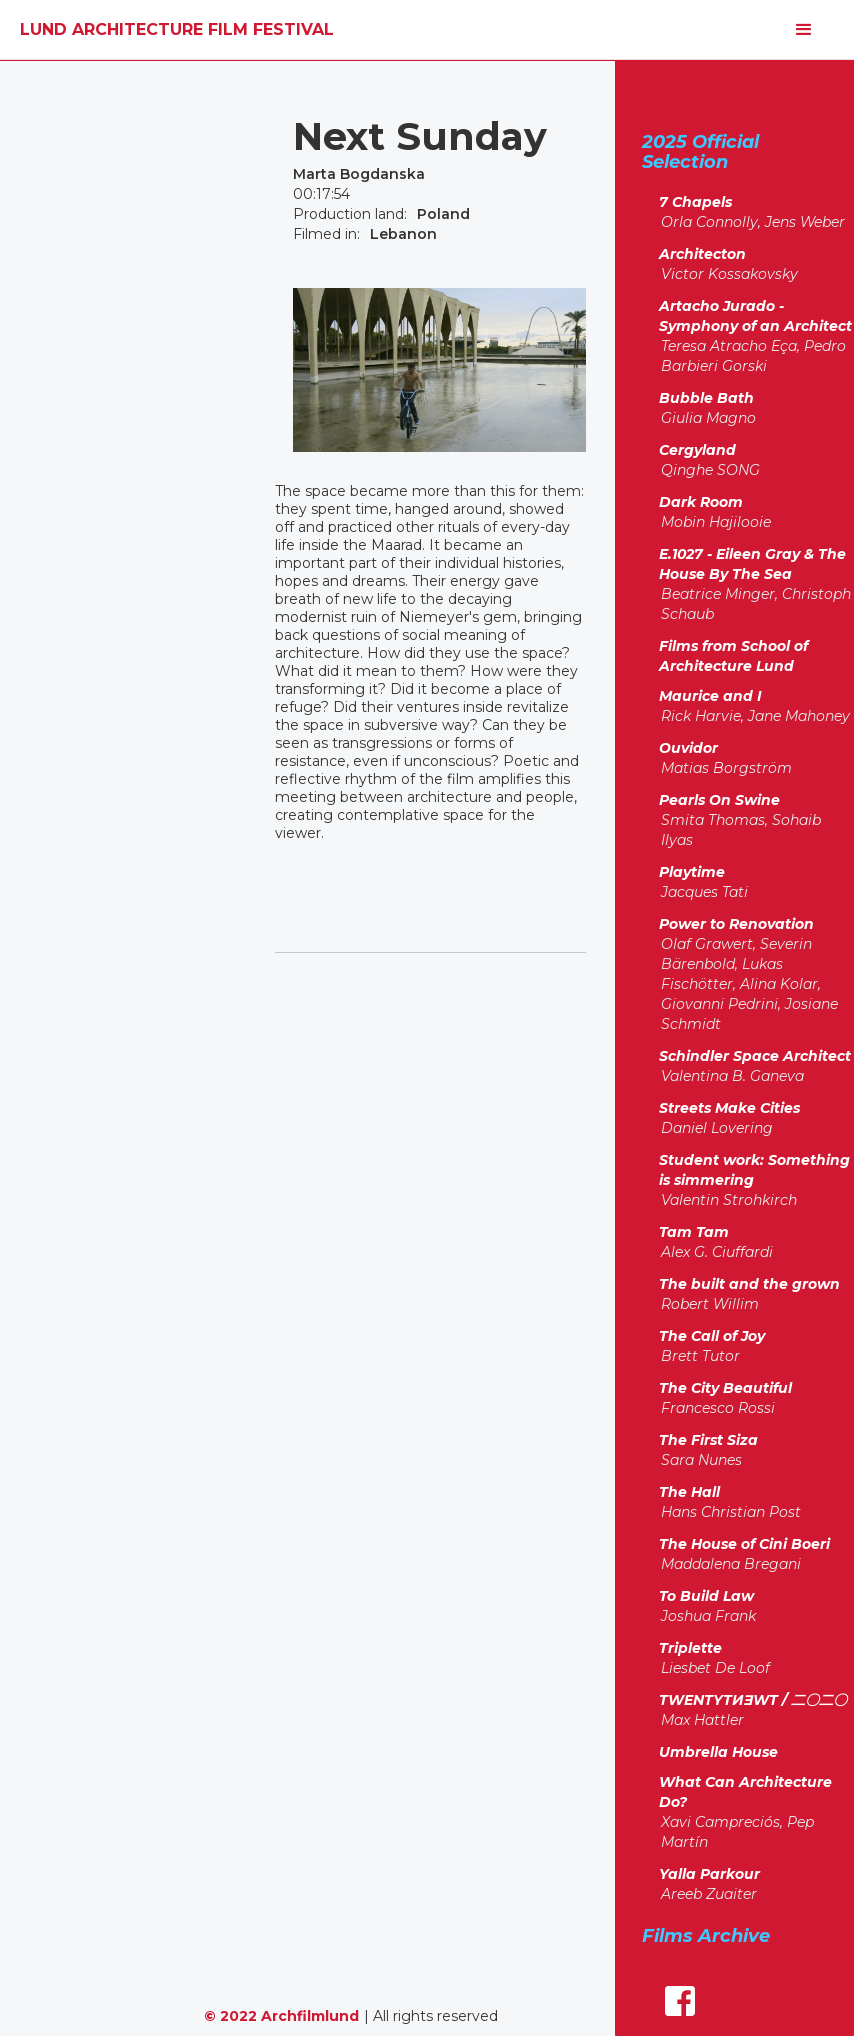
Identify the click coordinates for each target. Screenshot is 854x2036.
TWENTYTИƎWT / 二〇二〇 (753, 1700)
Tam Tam (694, 1232)
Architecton (702, 254)
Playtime (692, 872)
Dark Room (701, 502)
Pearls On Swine (719, 800)
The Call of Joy (712, 1336)
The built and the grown (749, 1284)
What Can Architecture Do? (745, 1792)
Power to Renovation (736, 924)
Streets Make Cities (729, 1108)
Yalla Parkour (709, 1874)
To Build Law (706, 1596)
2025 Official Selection (700, 151)
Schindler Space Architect (755, 1056)
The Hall (689, 1492)
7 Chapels (695, 202)
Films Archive (706, 1935)
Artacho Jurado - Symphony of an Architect (755, 316)
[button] (804, 30)
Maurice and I (710, 696)
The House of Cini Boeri (744, 1544)
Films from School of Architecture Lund (733, 656)
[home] (177, 30)
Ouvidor (688, 748)
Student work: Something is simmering (754, 1170)
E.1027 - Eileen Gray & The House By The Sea (752, 564)
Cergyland (697, 450)
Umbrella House (718, 1752)
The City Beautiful (725, 1388)
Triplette (690, 1648)
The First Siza (708, 1440)
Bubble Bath (706, 398)
